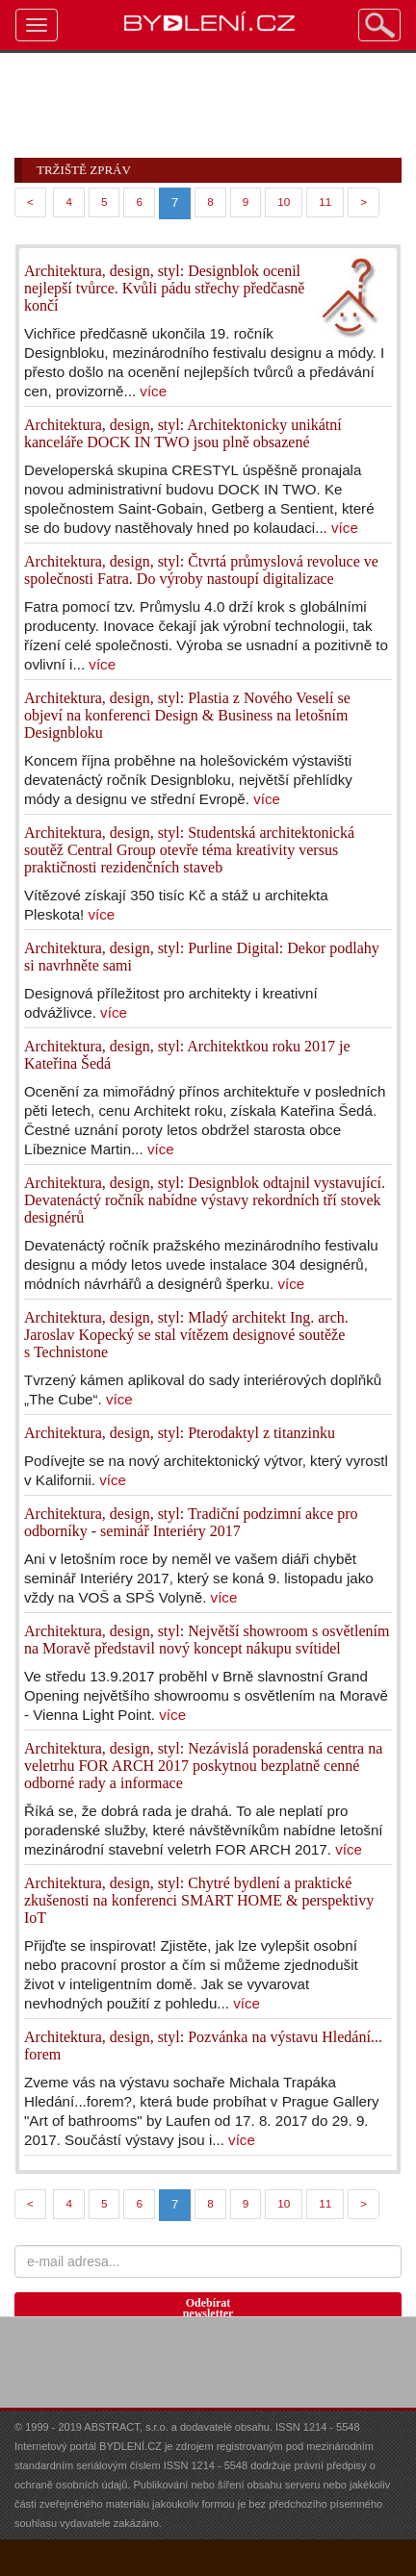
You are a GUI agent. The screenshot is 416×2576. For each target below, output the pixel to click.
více (153, 391)
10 (283, 201)
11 (325, 201)
